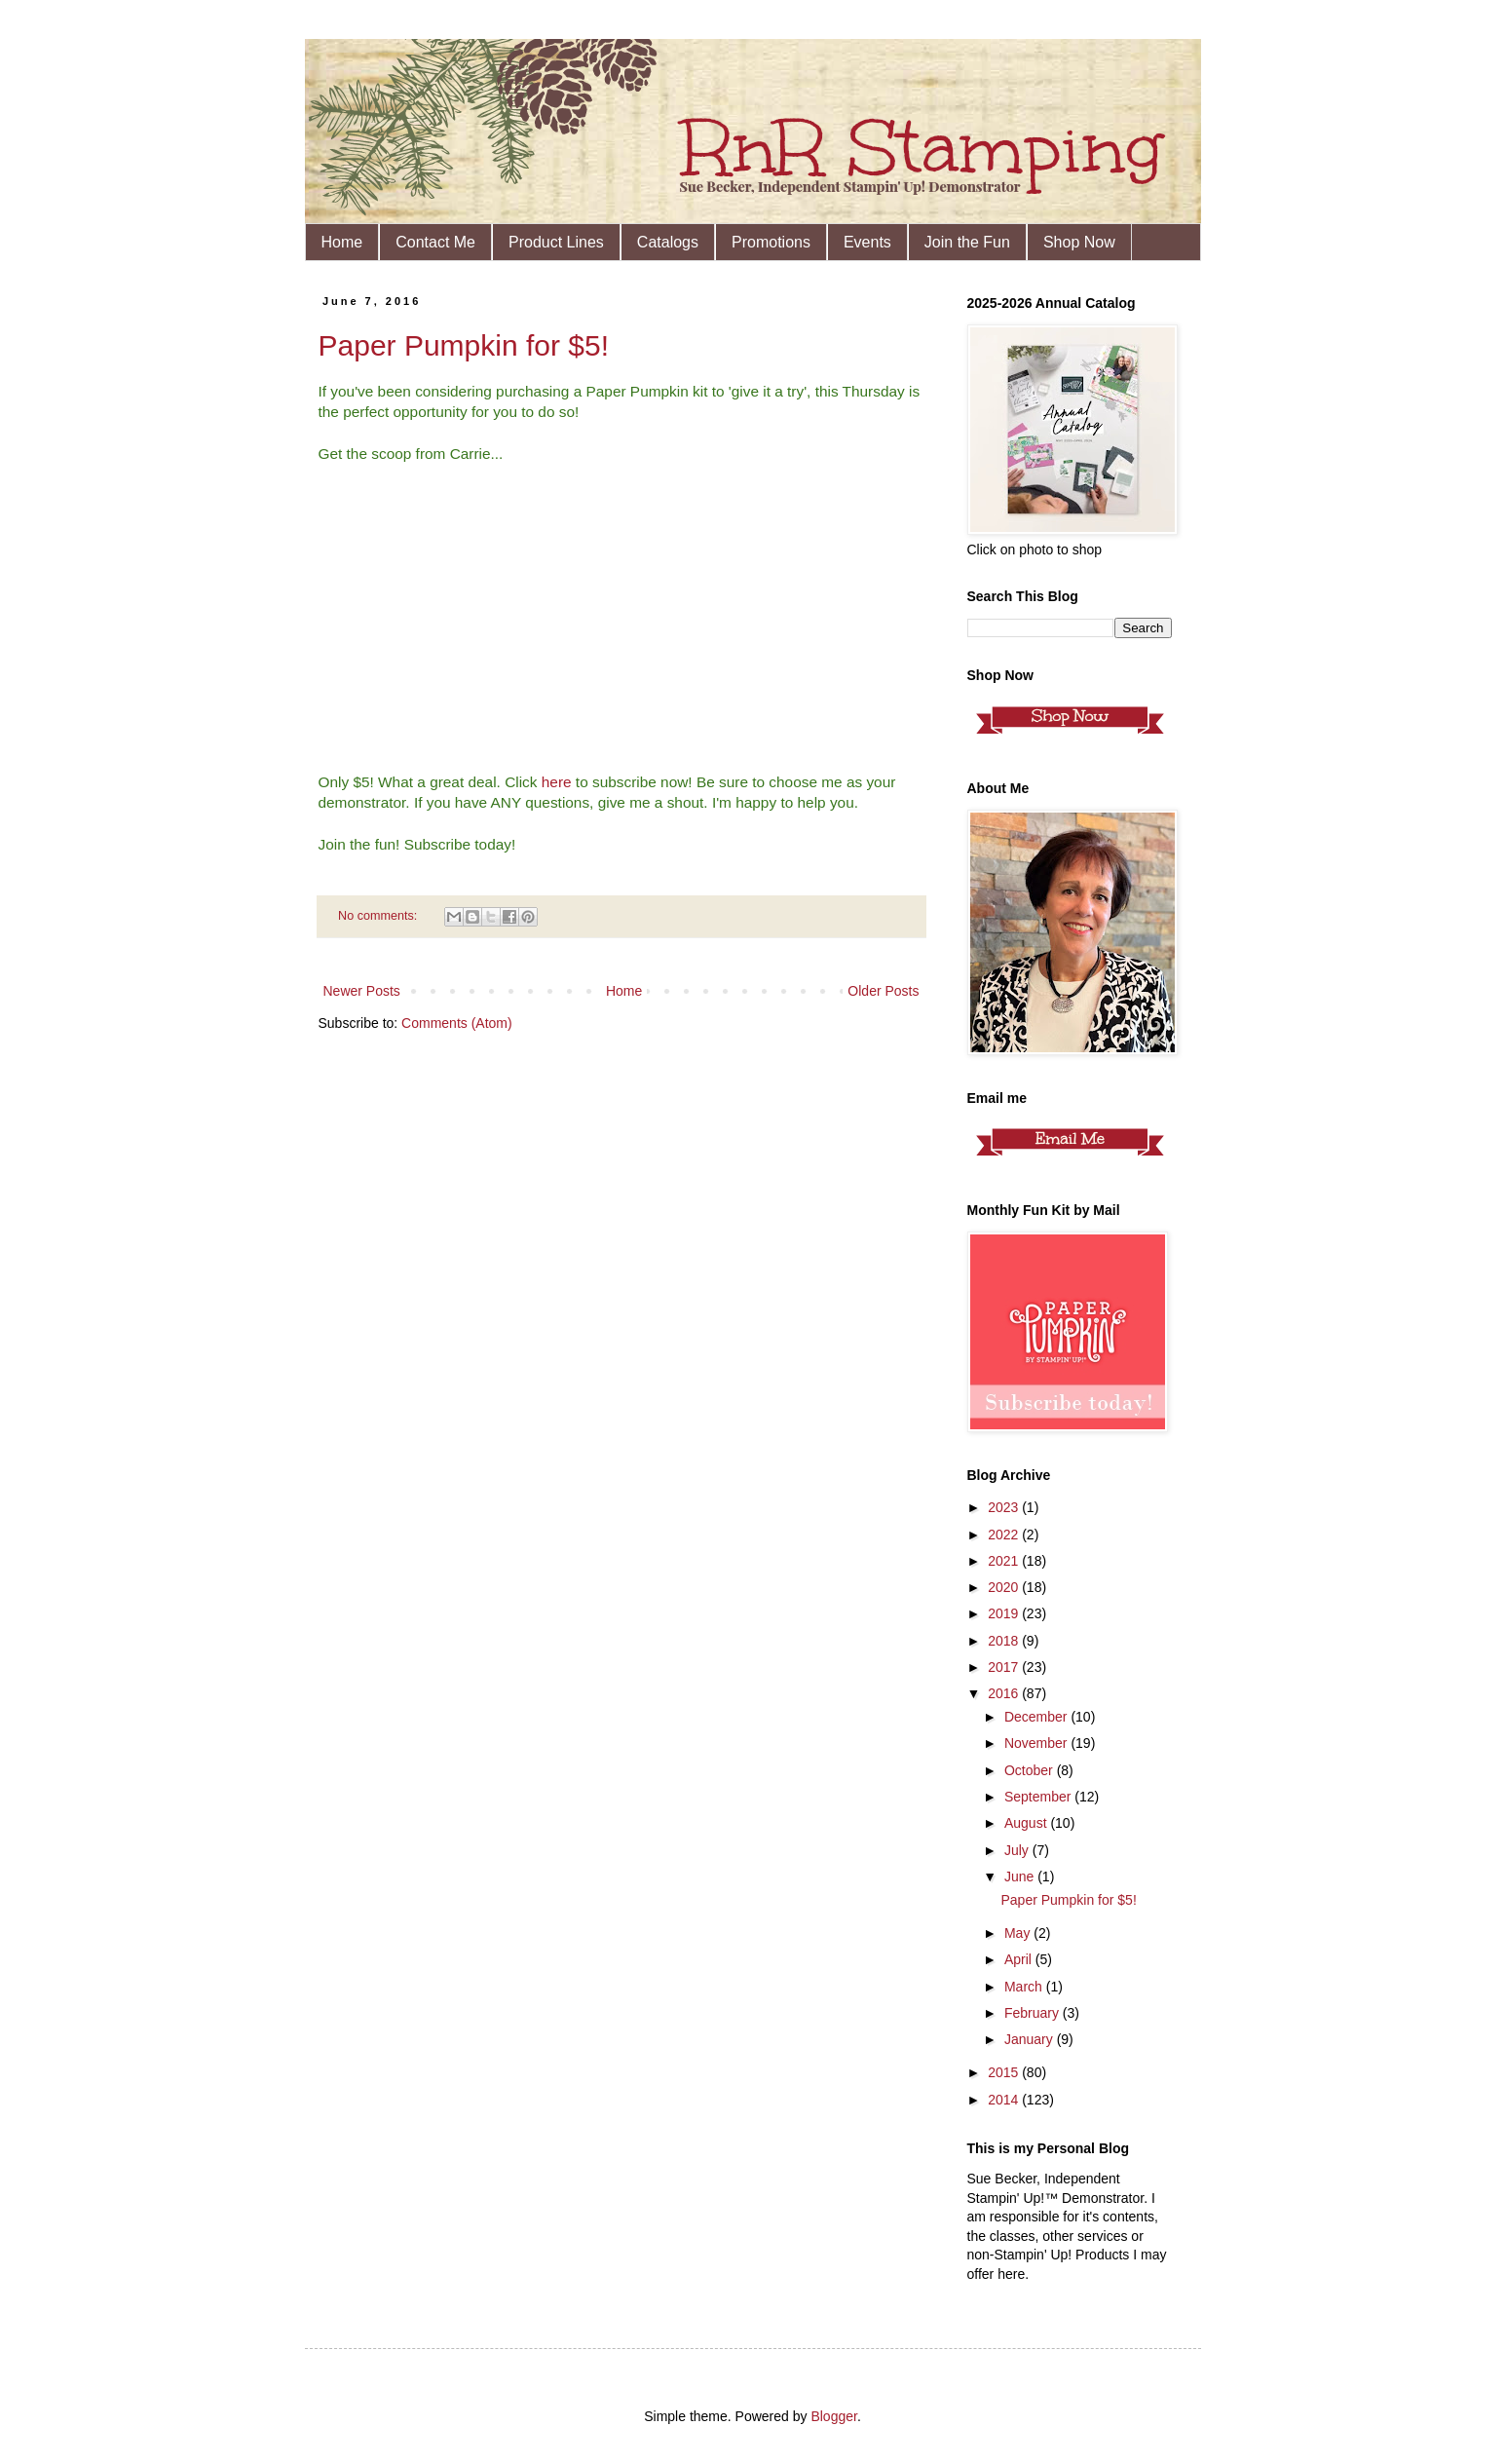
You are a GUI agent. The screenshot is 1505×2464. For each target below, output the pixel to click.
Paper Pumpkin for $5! (464, 345)
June (1020, 1876)
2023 (1005, 1507)
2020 (1005, 1587)
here (557, 782)
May (1019, 1933)
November (1037, 1743)
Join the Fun (967, 242)
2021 (1005, 1561)
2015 (1005, 2072)
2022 (1005, 1534)
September (1039, 1796)
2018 (1005, 1641)
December (1037, 1717)
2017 (1005, 1667)
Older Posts (883, 991)
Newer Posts (361, 991)
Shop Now (1079, 242)
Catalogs (667, 242)
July (1018, 1850)
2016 (1005, 1693)
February (1033, 2013)
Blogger (833, 2416)
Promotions (771, 242)
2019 (1005, 1613)
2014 (1005, 2099)
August (1027, 1823)
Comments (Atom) (456, 1023)
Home (342, 242)
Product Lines (556, 242)
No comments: (379, 916)
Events (867, 242)
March (1025, 1986)
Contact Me (435, 242)
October (1030, 1770)
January (1030, 2039)
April (1019, 1959)
